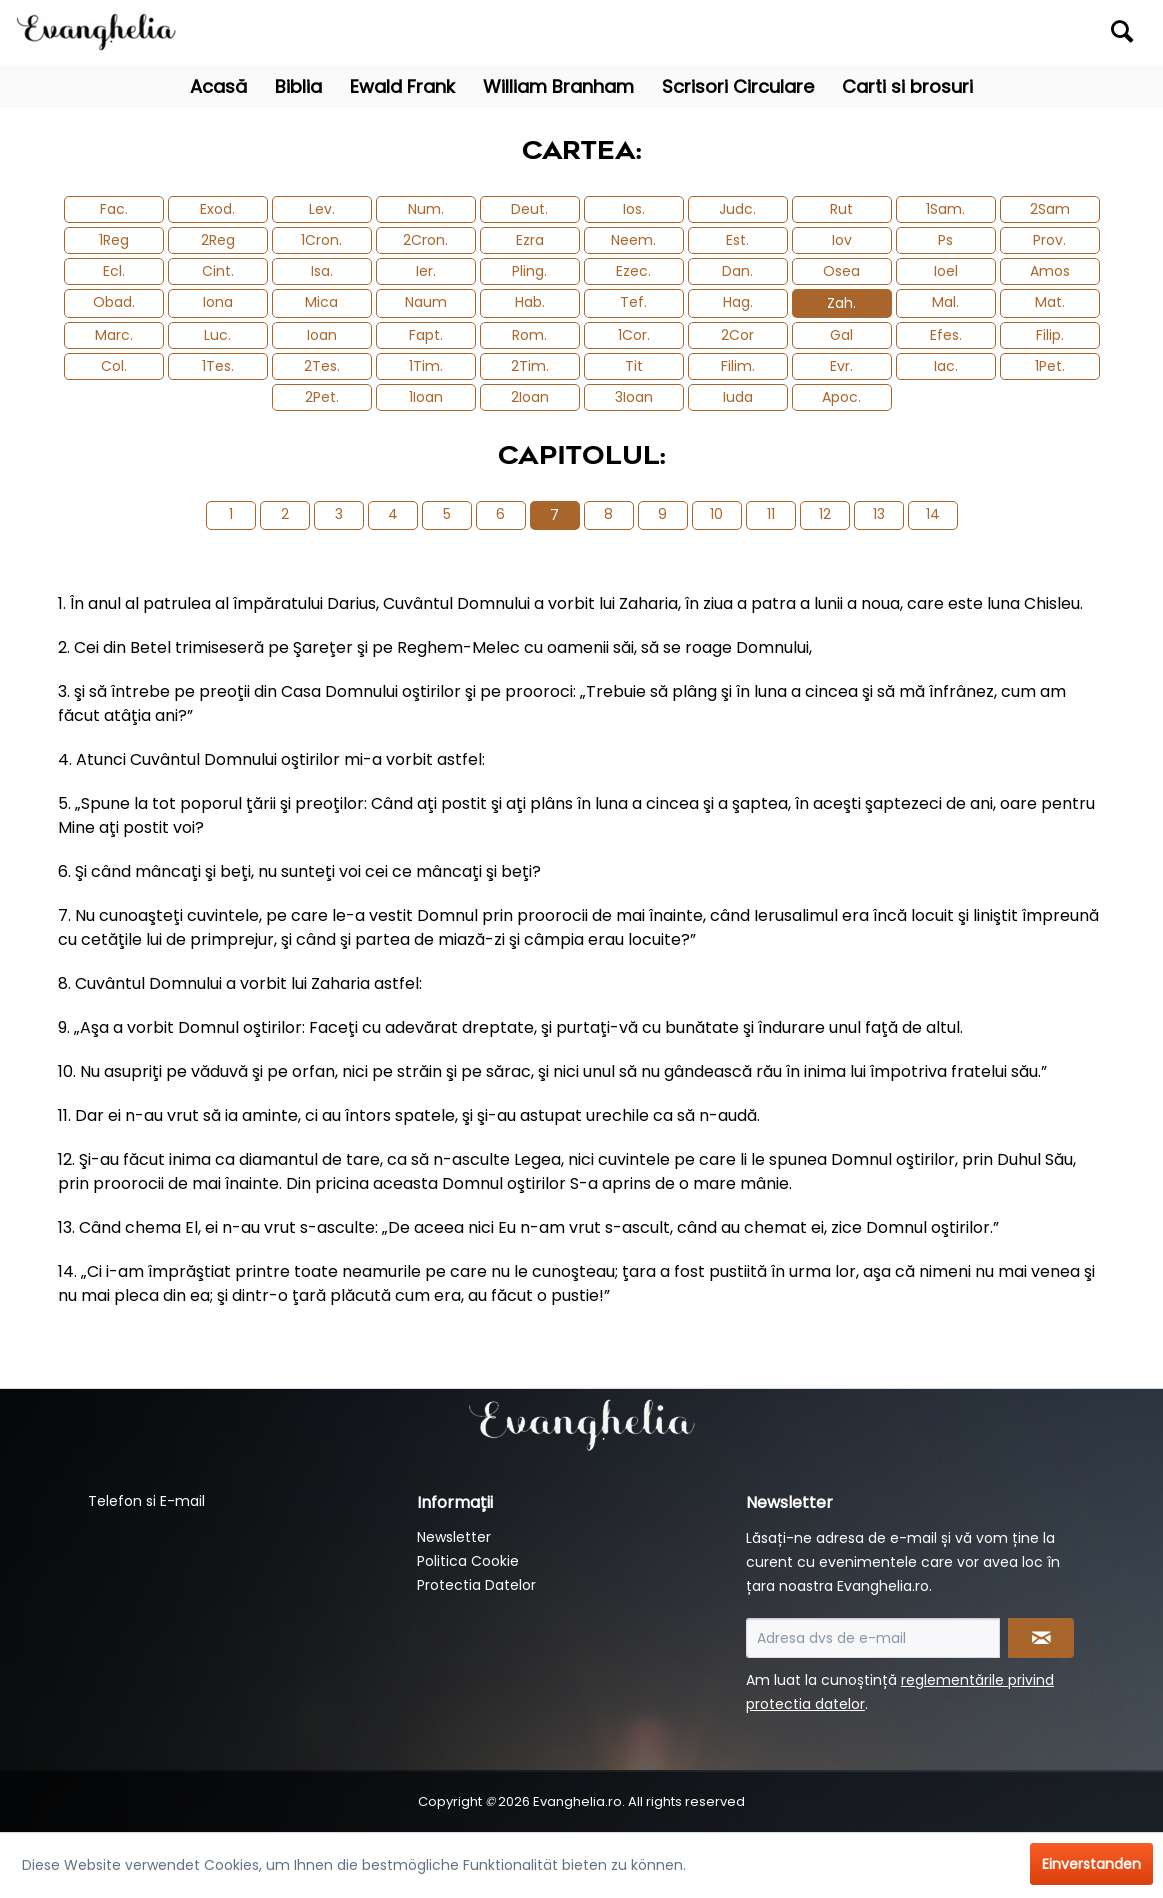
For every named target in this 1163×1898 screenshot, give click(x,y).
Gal (841, 335)
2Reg (218, 240)
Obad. (114, 302)
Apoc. (841, 397)
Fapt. (426, 335)
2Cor (737, 335)
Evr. (841, 366)
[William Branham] (558, 86)
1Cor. (634, 335)
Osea (841, 271)
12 (825, 514)
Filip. (1050, 335)
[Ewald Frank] (402, 86)
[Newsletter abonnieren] (1041, 1638)
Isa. (322, 271)
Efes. (946, 335)
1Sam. (945, 209)
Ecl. (114, 271)
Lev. (322, 209)
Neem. (633, 240)
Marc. (114, 335)
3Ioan (634, 397)
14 (933, 514)
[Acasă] (218, 86)
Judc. (737, 209)
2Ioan (530, 397)
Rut (841, 209)
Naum (426, 302)
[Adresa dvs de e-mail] (872, 1638)
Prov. (1049, 240)
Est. (737, 240)
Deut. (529, 209)
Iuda (738, 397)
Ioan (322, 335)
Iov (842, 240)
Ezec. (633, 271)
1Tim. (426, 366)
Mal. (945, 302)
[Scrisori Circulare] (738, 86)
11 (771, 514)
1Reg (114, 240)
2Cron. (425, 240)
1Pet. (1050, 366)
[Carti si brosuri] (907, 86)
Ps (945, 240)
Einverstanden (1091, 1864)
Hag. (738, 302)
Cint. (218, 271)
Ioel (946, 271)
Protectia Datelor (476, 1585)
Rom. (529, 335)
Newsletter (454, 1537)
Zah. (841, 303)
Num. (426, 209)
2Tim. (530, 366)
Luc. (217, 335)
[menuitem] (1003, 32)
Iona (218, 302)
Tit (634, 366)
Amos (1050, 271)
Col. (114, 366)
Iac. (946, 366)
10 (716, 514)
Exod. (217, 209)
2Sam (1050, 209)
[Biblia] (298, 86)
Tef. (633, 302)
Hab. (530, 302)
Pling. (529, 271)
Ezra (530, 240)
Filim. (738, 366)
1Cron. (321, 240)
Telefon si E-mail (146, 1501)
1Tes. (218, 366)
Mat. (1050, 302)
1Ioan (426, 397)
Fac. (114, 209)
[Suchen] (1122, 31)
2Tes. (322, 366)
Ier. (426, 271)
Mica (321, 302)
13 (879, 514)
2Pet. (322, 397)
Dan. (737, 271)
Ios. (634, 209)
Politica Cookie (468, 1561)
